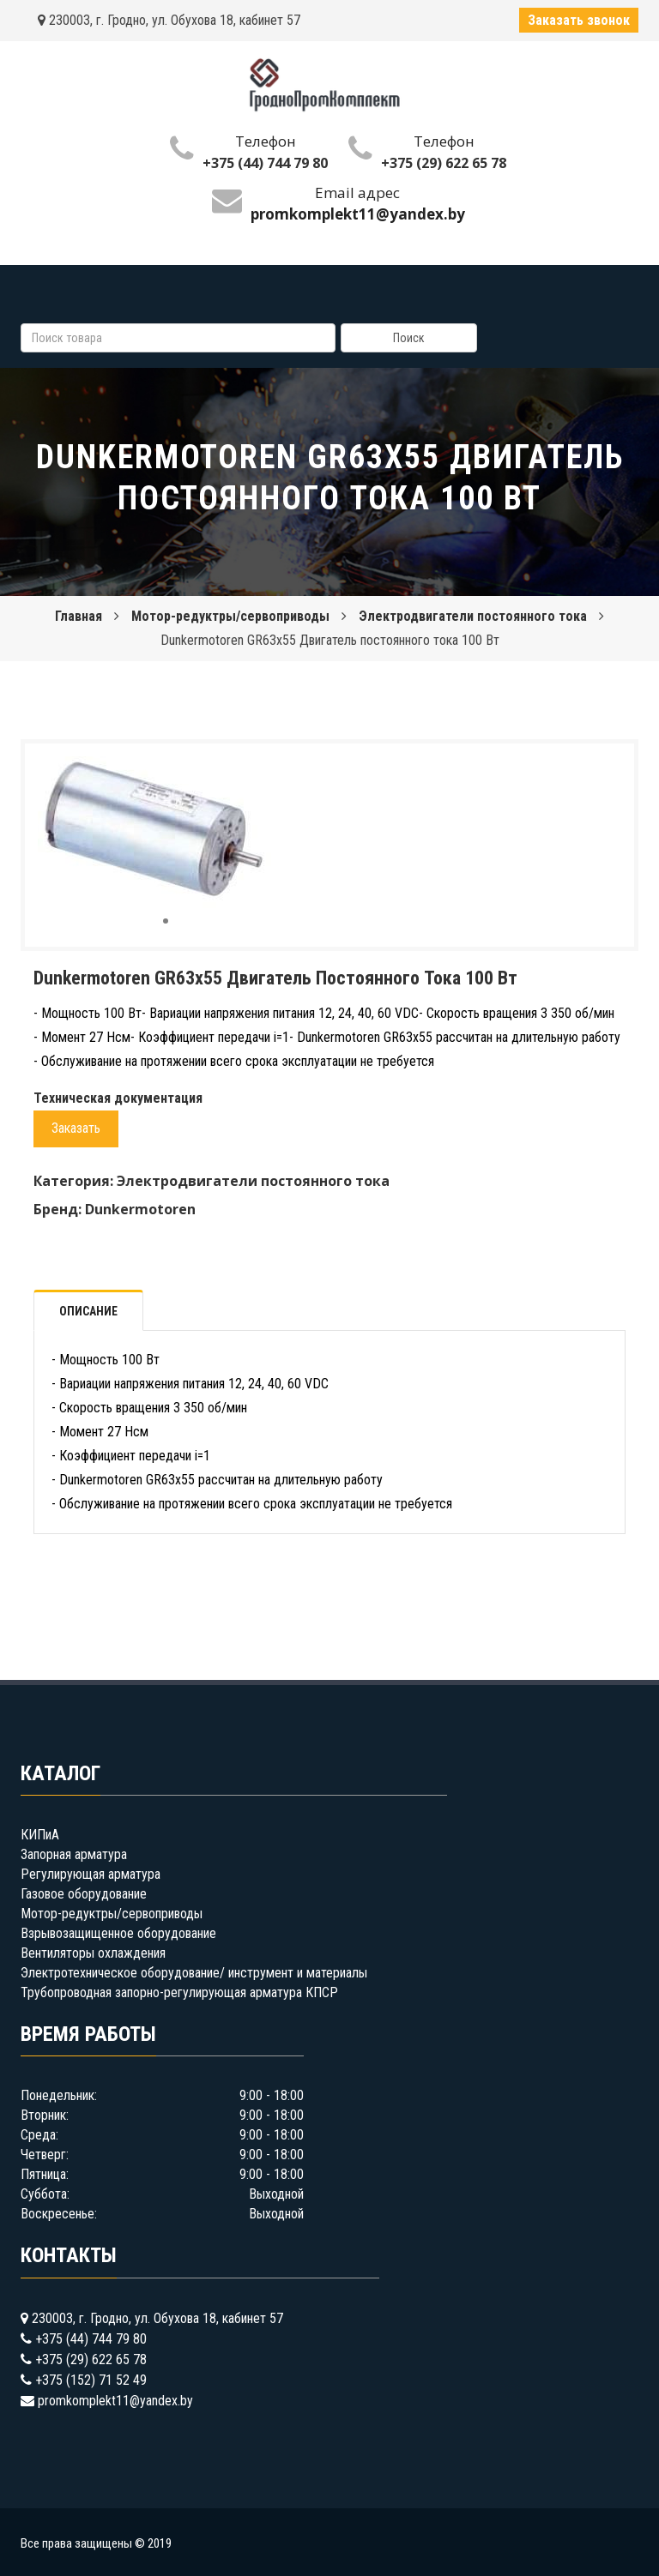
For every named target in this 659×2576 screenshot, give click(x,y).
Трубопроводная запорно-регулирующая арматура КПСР (179, 1992)
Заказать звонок (579, 20)
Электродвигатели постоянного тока (473, 616)
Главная (78, 616)
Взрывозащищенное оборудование (118, 1933)
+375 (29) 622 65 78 (443, 162)
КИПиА (40, 1835)
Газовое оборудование (84, 1894)
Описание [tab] (88, 1311)
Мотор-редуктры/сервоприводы (230, 616)
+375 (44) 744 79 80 (265, 162)
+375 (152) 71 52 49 (91, 2380)
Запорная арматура (74, 1854)
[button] (278, 771)
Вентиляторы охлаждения (93, 1953)
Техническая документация (118, 1098)
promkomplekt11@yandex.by (115, 2400)
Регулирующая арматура (90, 1874)
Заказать (75, 1128)
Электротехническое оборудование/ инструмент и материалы (194, 1973)
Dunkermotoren (140, 1209)
